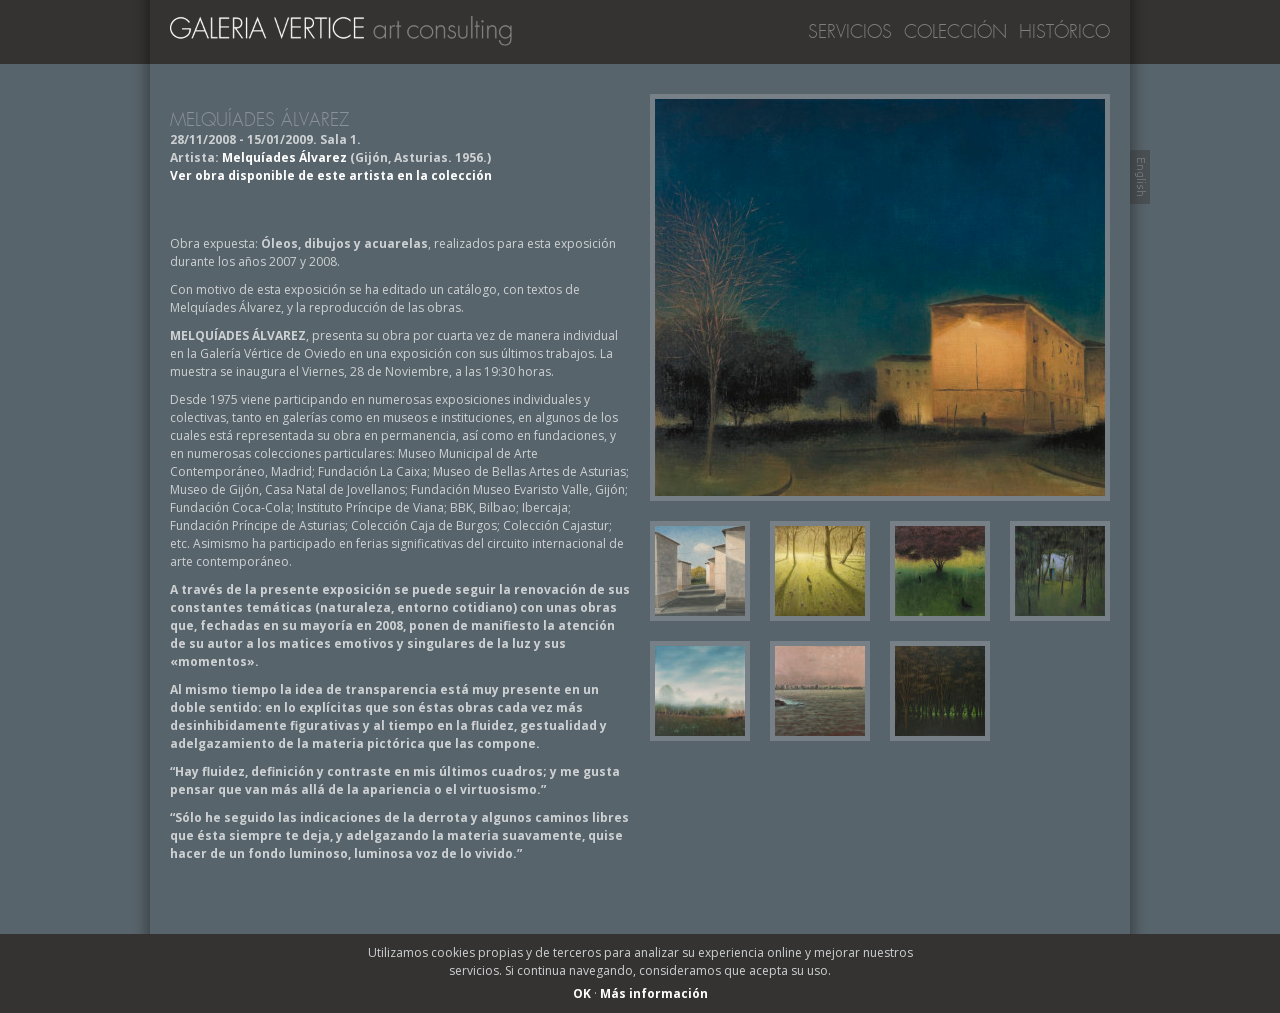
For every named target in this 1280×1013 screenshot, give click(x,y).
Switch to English (1140, 177)
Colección (955, 32)
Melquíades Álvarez (284, 157)
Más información (654, 993)
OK (582, 993)
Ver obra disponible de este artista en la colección (331, 175)
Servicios (850, 32)
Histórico (1064, 32)
